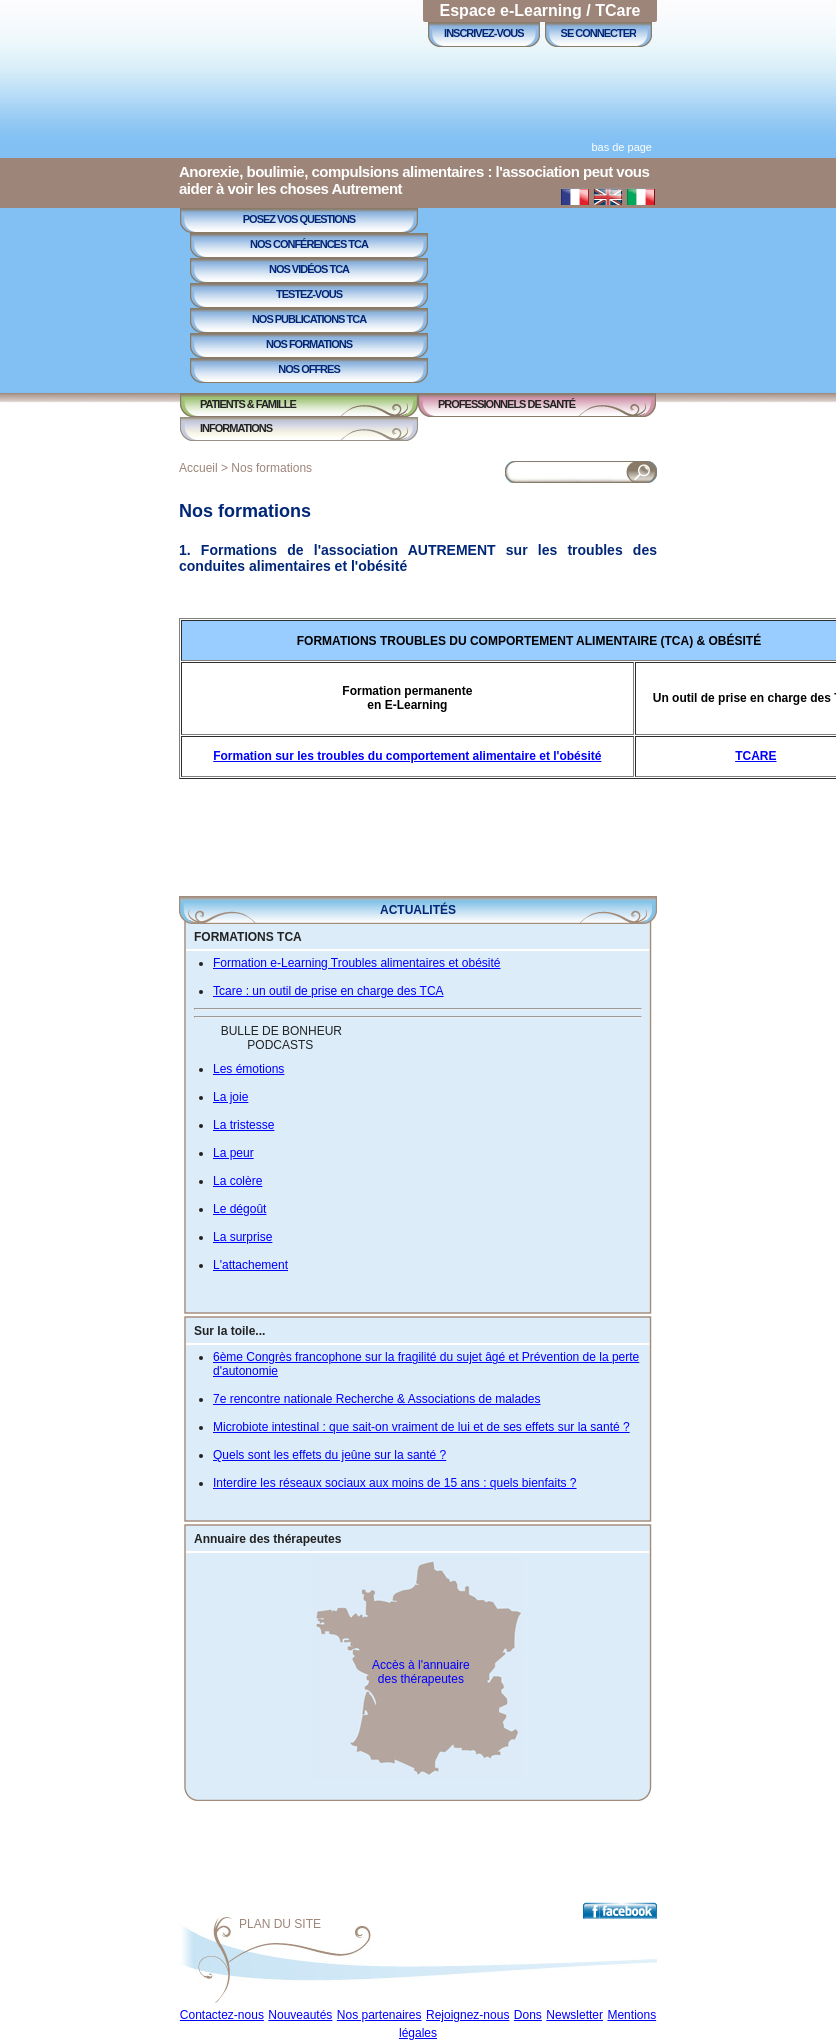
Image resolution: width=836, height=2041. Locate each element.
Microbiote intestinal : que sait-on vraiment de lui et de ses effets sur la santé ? (421, 1427)
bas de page (621, 147)
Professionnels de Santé (506, 404)
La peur (233, 1153)
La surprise (242, 1237)
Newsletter (574, 2015)
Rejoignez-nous (467, 2015)
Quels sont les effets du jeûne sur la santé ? (329, 1455)
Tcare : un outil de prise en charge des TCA (328, 991)
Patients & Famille (248, 404)
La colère (237, 1181)
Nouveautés (300, 2015)
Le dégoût (239, 1209)
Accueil (198, 468)
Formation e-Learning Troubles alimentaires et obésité (356, 963)
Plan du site (280, 1924)
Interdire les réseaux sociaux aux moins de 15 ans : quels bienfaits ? (395, 1483)
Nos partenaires (379, 2015)
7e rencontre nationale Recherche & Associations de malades (377, 1399)
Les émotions (248, 1069)
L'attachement (250, 1265)
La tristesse (243, 1125)
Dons (528, 2015)
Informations (236, 428)
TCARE (755, 756)
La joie (230, 1097)
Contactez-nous (222, 2015)
